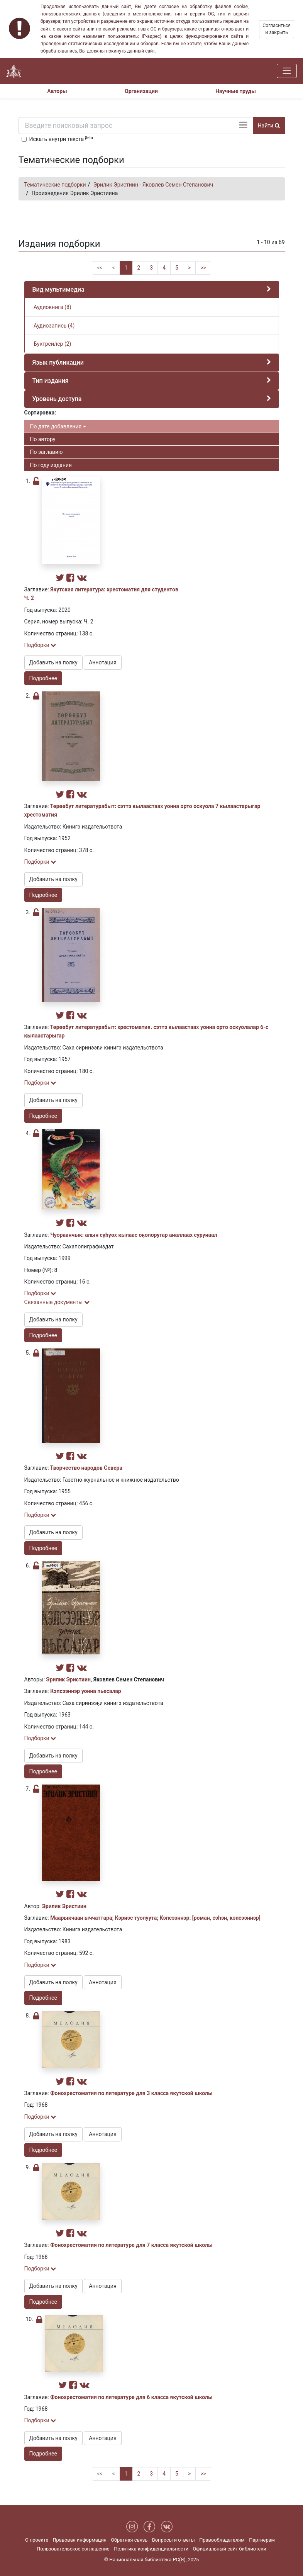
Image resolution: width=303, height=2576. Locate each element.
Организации (141, 91)
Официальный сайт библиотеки (229, 2549)
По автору (43, 439)
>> (203, 268)
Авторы (57, 91)
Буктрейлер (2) (51, 344)
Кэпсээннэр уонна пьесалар (85, 1691)
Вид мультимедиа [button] (58, 289)
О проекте (36, 2540)
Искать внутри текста (61, 138)
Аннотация (102, 662)
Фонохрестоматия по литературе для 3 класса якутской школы (131, 2093)
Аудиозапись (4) (53, 326)
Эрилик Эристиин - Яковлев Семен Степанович (153, 185)
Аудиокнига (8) (51, 307)
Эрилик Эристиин (68, 1679)
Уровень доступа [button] (57, 398)
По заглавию (46, 452)
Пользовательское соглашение (73, 2549)
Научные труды (235, 91)
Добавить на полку (53, 662)
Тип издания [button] (50, 380)
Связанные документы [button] (57, 1302)
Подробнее (43, 678)
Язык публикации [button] (58, 362)
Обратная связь (129, 2540)
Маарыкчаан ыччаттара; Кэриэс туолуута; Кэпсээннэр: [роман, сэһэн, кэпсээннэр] (155, 1918)
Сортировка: (40, 412)
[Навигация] (287, 71)
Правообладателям (222, 2540)
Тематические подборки (55, 185)
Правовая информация (79, 2540)
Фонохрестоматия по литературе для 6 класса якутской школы (131, 2397)
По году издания (51, 465)
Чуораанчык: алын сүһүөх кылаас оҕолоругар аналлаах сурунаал (133, 1235)
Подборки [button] (40, 645)
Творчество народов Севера (86, 1468)
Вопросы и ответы (173, 2540)
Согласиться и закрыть (276, 29)
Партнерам (262, 2540)
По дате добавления (58, 426)
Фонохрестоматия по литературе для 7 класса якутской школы (131, 2245)
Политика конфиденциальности (151, 2549)
